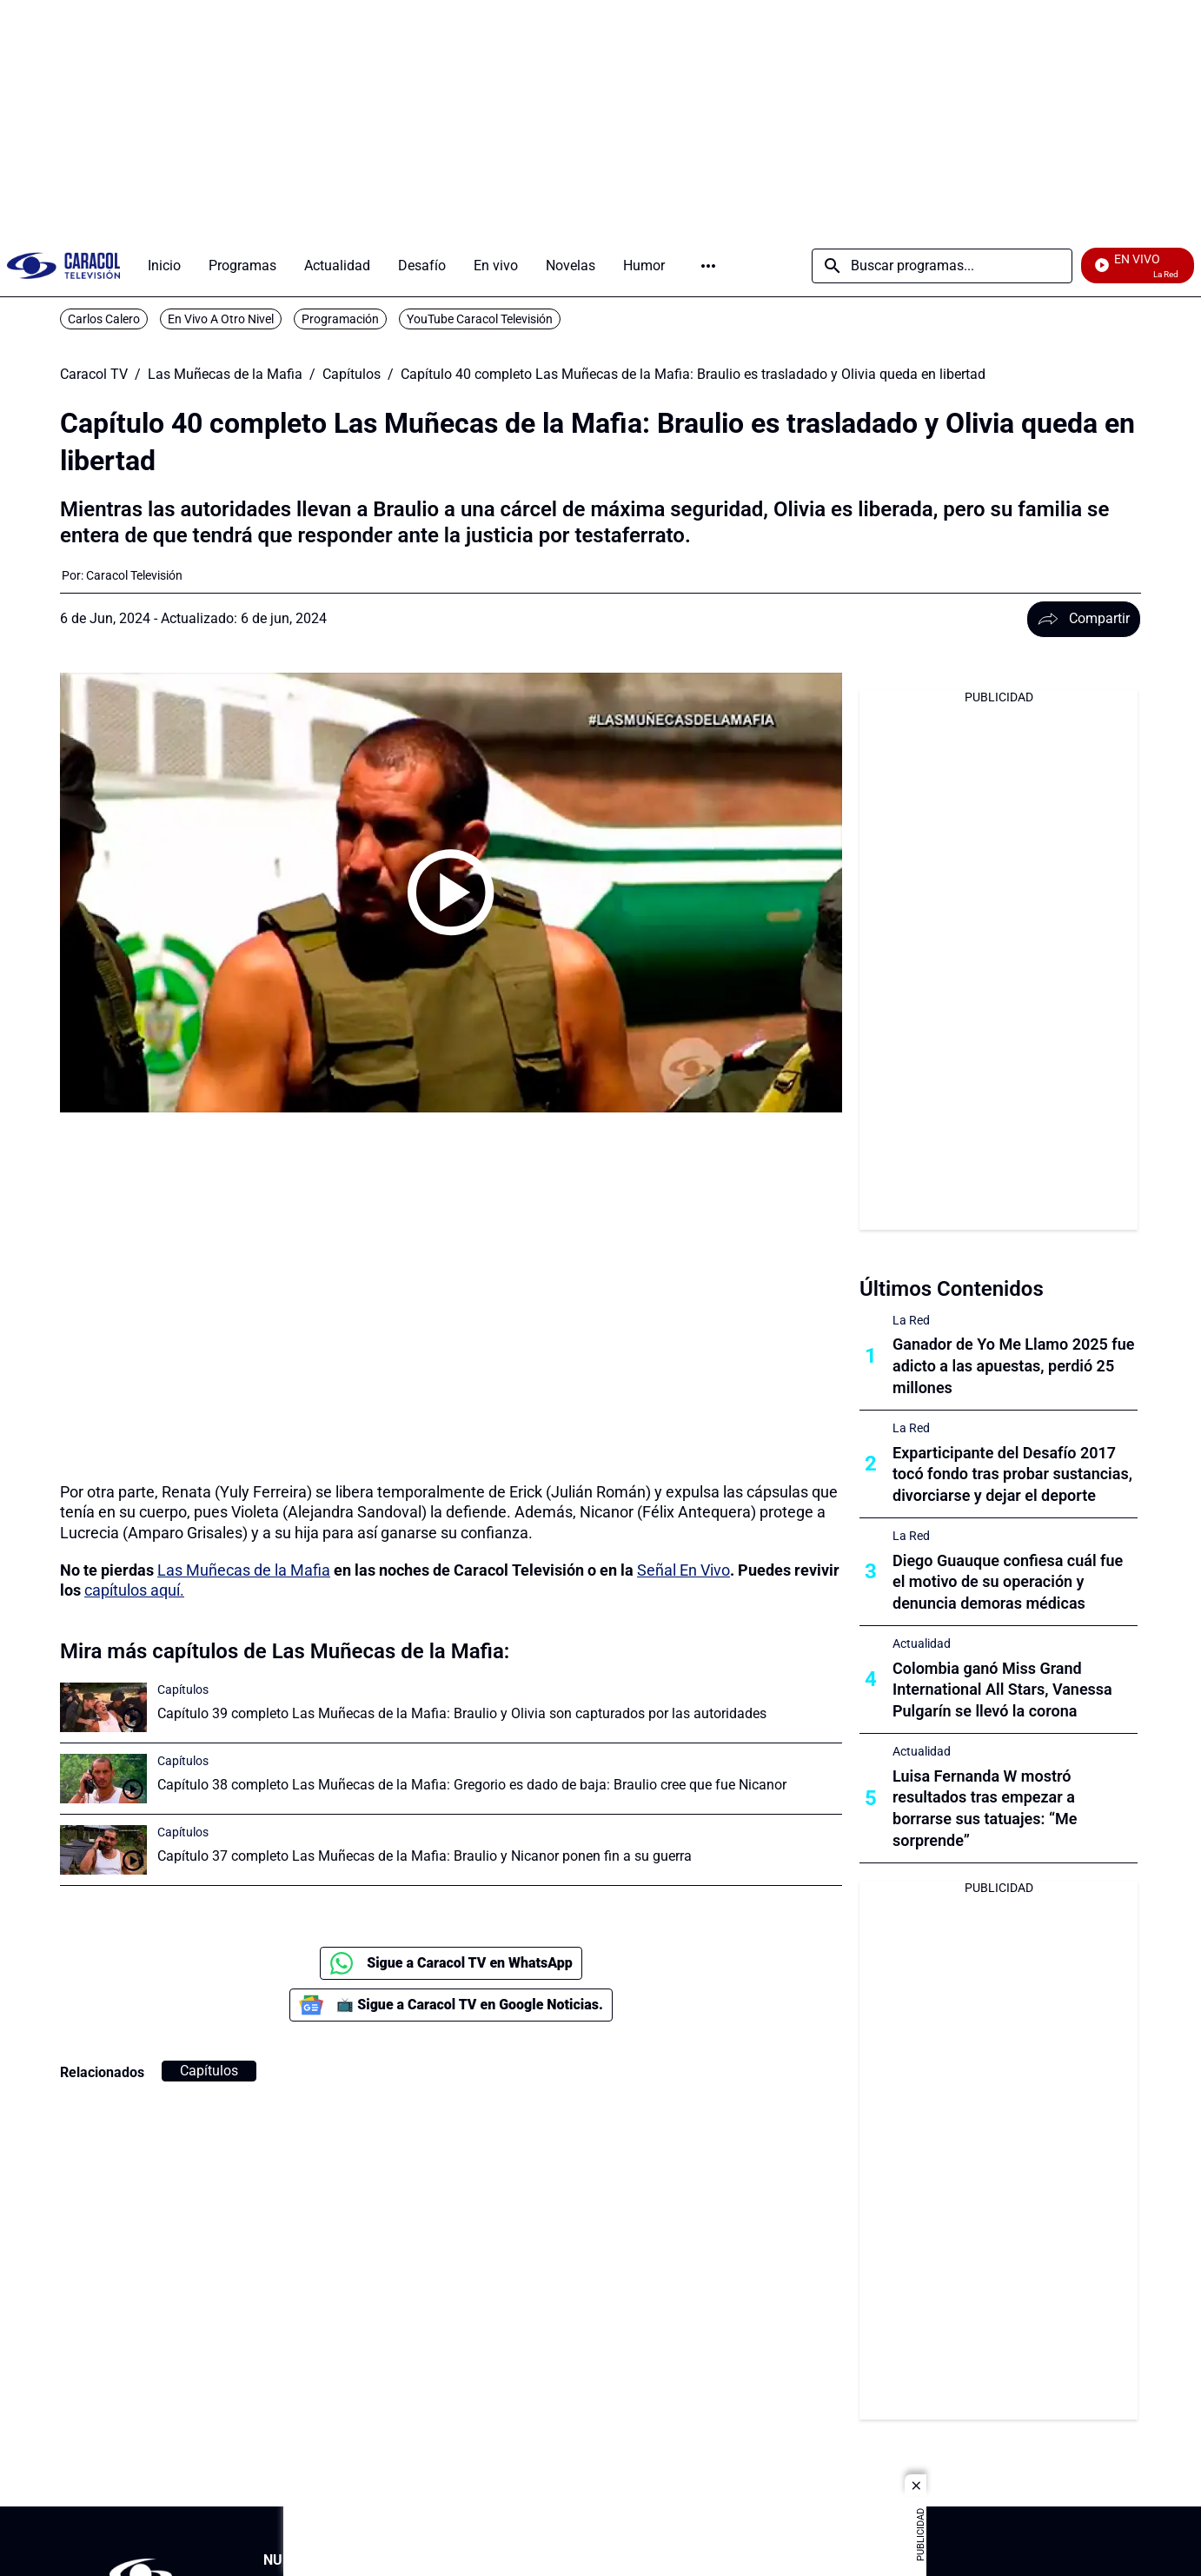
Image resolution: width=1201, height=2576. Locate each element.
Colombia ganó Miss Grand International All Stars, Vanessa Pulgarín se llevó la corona (1002, 1690)
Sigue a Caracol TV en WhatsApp (451, 1963)
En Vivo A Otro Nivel (221, 319)
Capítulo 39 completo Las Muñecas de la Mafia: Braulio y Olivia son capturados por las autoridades (461, 1713)
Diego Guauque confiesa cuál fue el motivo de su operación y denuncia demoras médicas (1007, 1582)
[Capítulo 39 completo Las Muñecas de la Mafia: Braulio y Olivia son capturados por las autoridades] (103, 1707)
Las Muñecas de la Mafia (225, 374)
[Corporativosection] (931, 2561)
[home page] (63, 265)
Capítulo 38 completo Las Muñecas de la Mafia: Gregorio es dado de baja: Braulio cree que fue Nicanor (471, 1784)
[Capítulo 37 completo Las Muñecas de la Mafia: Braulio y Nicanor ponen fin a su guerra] (103, 1850)
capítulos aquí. (134, 1590)
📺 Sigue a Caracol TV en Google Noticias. (451, 2005)
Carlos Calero (104, 319)
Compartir (1084, 618)
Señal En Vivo (683, 1570)
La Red (911, 1320)
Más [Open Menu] (708, 266)
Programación (340, 319)
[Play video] (451, 892)
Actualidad (921, 1643)
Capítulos (351, 374)
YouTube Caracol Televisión (480, 319)
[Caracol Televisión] (134, 575)
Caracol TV (94, 374)
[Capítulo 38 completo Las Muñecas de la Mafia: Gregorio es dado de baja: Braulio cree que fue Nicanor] (103, 1778)
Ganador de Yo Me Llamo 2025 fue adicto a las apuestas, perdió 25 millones (1013, 1366)
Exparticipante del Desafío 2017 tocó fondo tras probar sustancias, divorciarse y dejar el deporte (1012, 1474)
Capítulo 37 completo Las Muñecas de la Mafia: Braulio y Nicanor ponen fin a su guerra (424, 1856)
